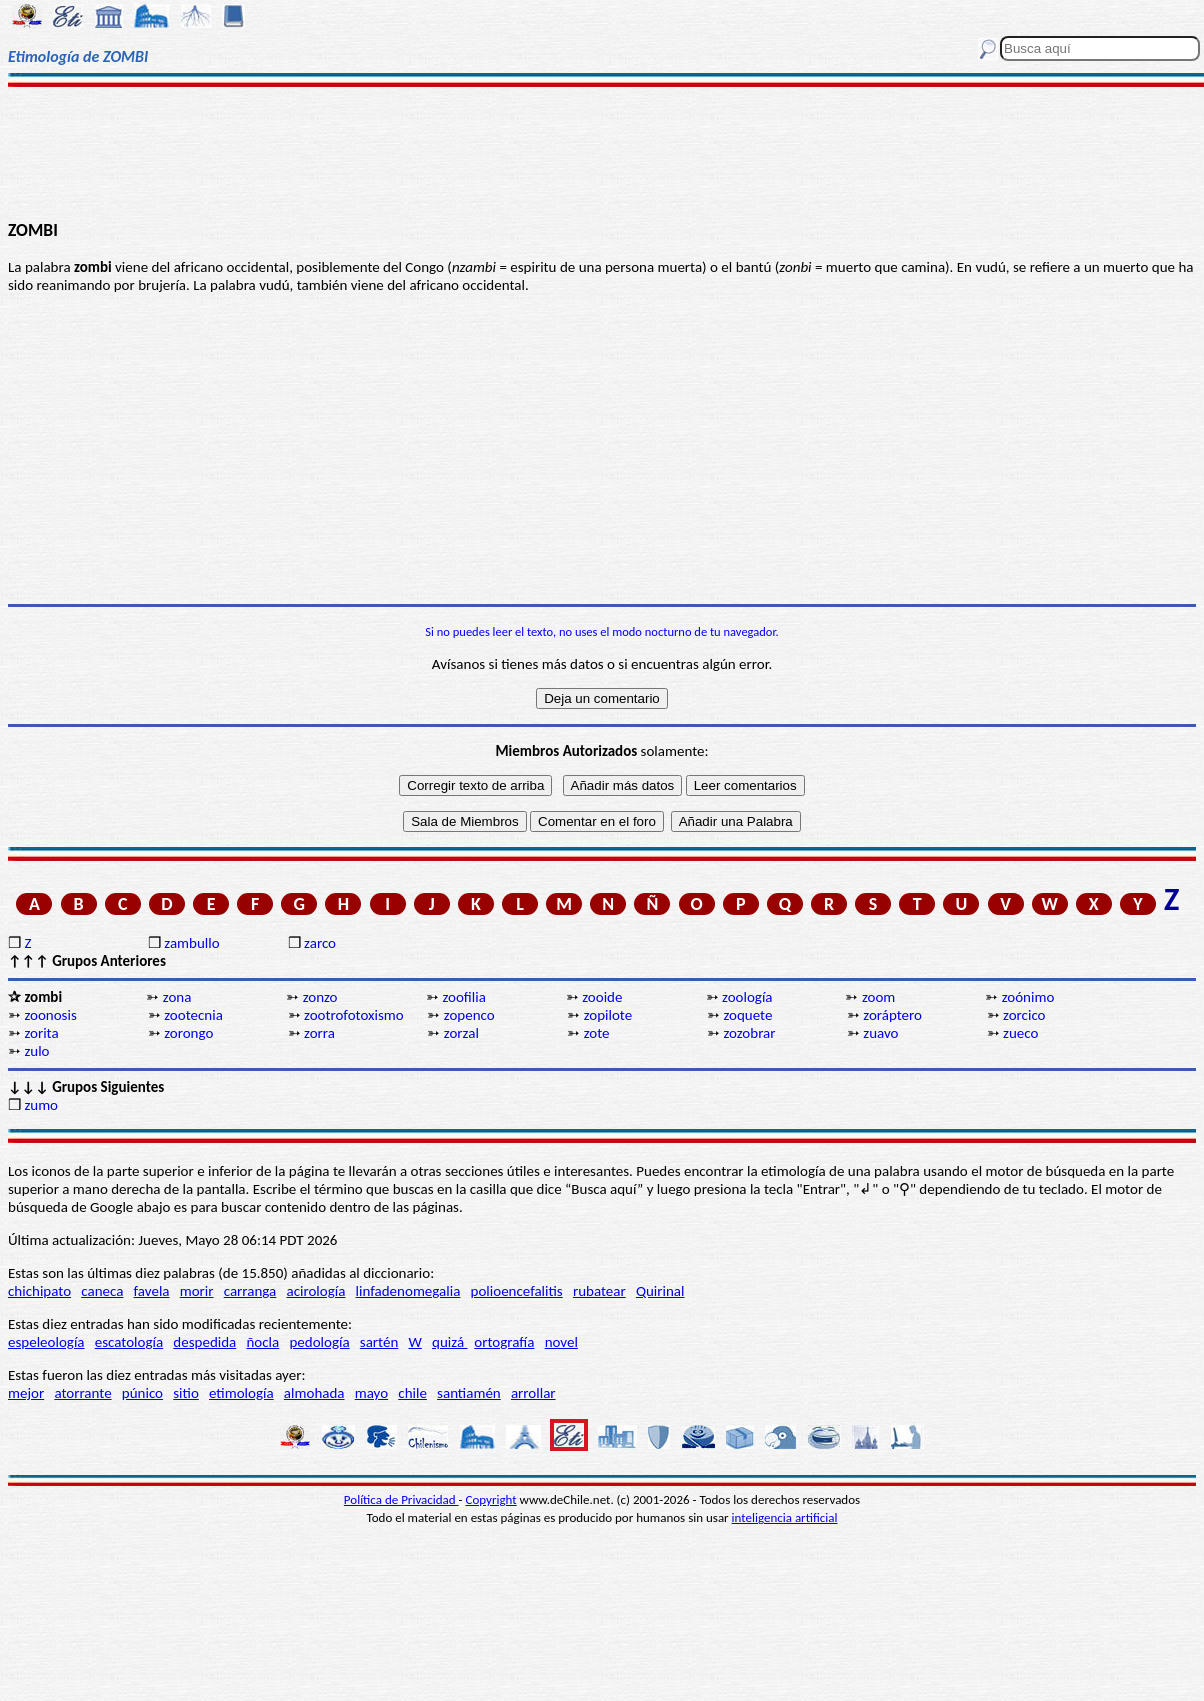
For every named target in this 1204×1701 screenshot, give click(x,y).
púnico (142, 1393)
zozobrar (749, 1033)
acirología (315, 1291)
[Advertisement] (602, 152)
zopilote (608, 1015)
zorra (319, 1033)
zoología (747, 997)
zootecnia (193, 1015)
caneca (102, 1291)
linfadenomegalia (408, 1291)
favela (152, 1291)
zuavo (880, 1033)
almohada (314, 1393)
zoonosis (50, 1015)
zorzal (461, 1033)
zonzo (320, 997)
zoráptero (892, 1015)
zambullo (191, 943)
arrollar (533, 1393)
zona (177, 997)
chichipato (39, 1291)
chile (412, 1393)
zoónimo (1028, 997)
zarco (320, 943)
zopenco (469, 1015)
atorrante (82, 1393)
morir (197, 1291)
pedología (319, 1342)
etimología (241, 1393)
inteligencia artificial (785, 1517)
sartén (379, 1342)
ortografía (504, 1342)
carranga (250, 1291)
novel (561, 1342)
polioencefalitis (517, 1291)
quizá (449, 1342)
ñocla (262, 1342)
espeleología (46, 1342)
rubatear (599, 1291)
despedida (204, 1342)
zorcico (1024, 1015)
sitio (186, 1393)
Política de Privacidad (401, 1499)
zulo (36, 1051)
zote (597, 1033)
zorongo (188, 1033)
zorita (41, 1033)
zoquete (747, 1015)
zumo (41, 1105)
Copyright (491, 1499)
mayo (371, 1393)
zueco (1020, 1033)
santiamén (469, 1393)
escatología (129, 1342)
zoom (878, 997)
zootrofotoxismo (354, 1015)
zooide (602, 997)
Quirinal (660, 1291)
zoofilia (463, 997)
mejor (26, 1393)
